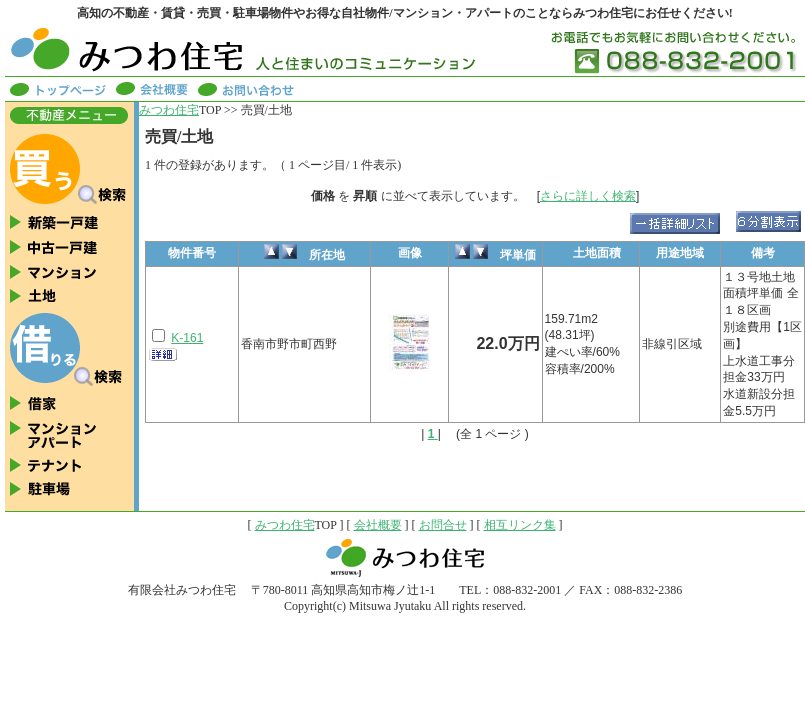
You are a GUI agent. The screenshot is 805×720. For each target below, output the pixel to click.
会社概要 (378, 525)
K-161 (187, 338)
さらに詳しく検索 (588, 196)
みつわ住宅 (169, 110)
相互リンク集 (520, 525)
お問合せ (443, 525)
